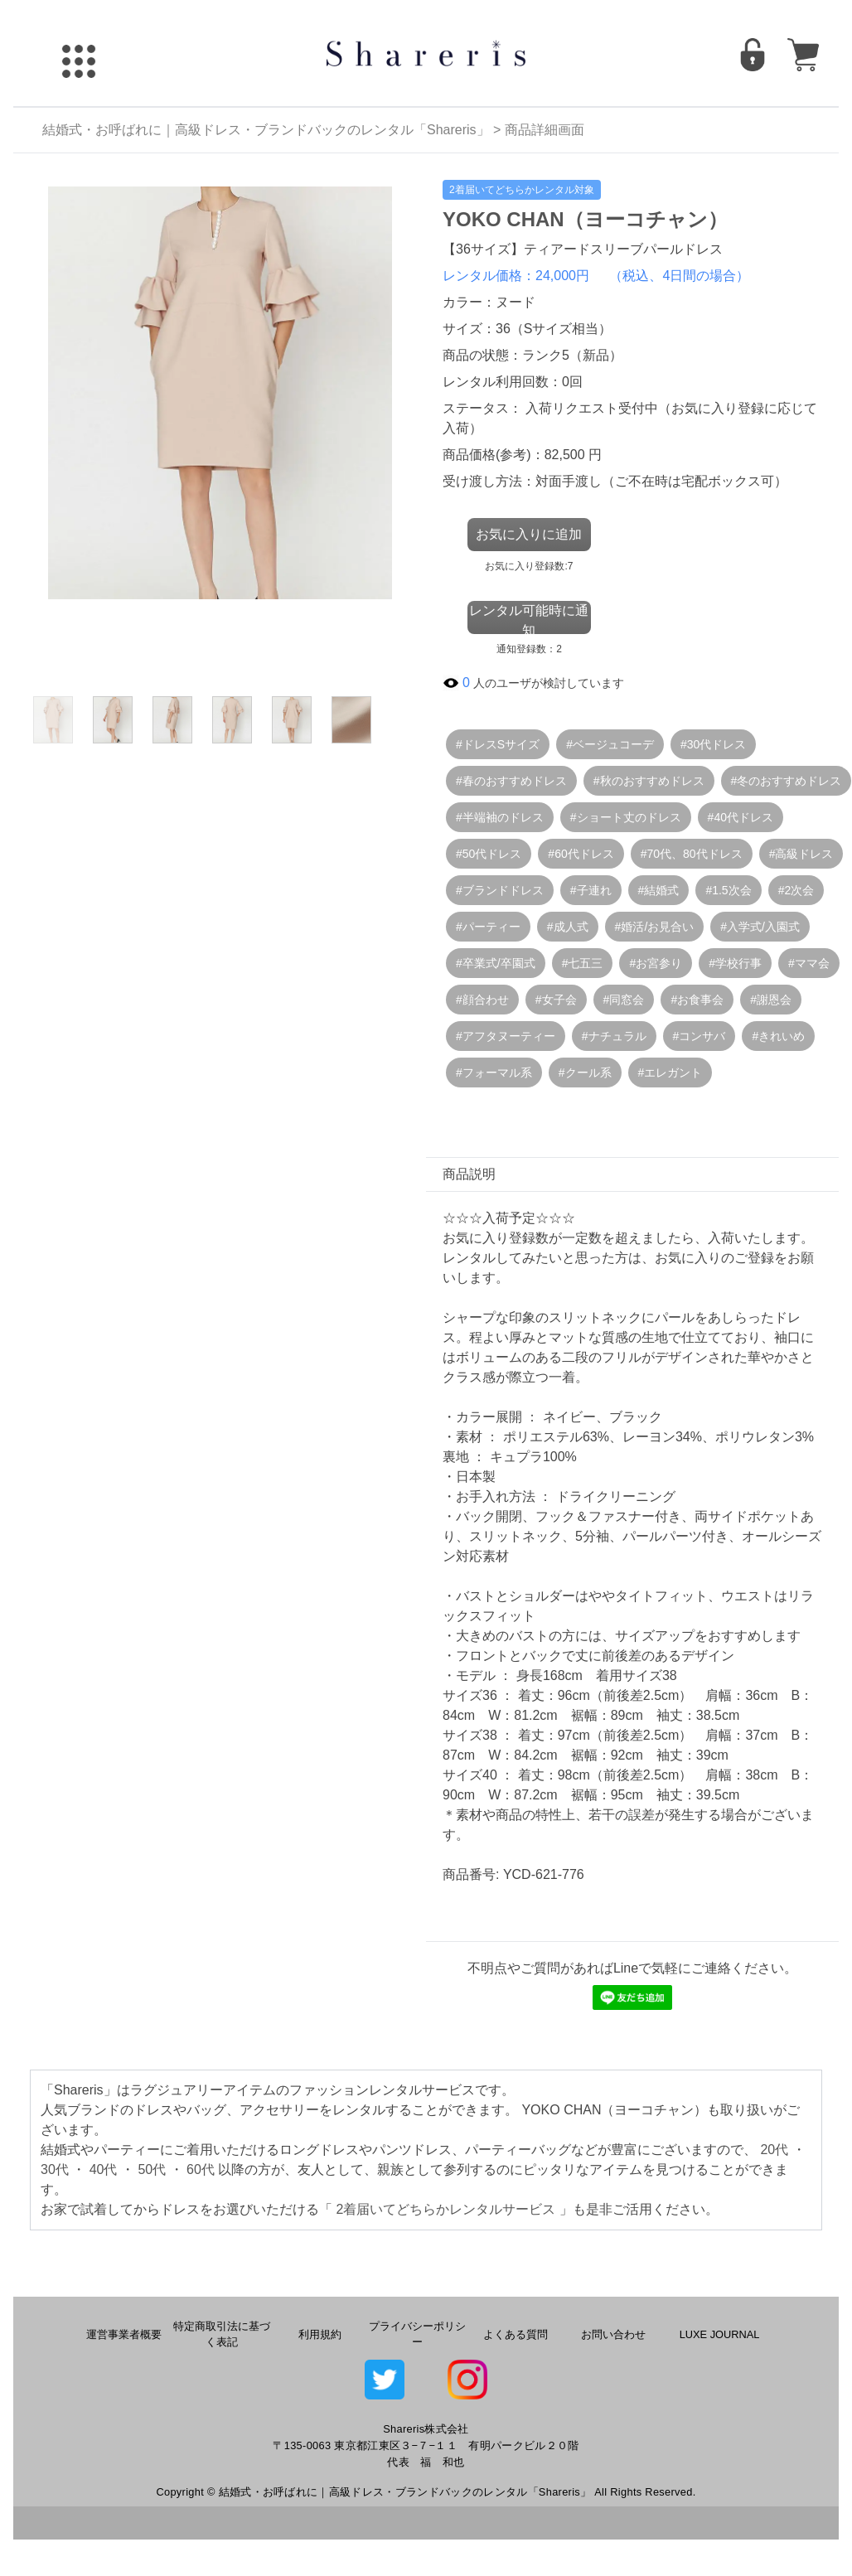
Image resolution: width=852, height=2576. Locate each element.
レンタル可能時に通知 (528, 618)
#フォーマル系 (494, 1072)
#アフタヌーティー (505, 1036)
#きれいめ (778, 1036)
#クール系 (585, 1072)
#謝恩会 (770, 999)
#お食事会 (697, 999)
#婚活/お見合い (655, 926)
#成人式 (567, 926)
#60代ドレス (580, 853)
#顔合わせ (482, 999)
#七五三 (582, 963)
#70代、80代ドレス (692, 853)
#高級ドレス (801, 853)
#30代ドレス (713, 744)
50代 (152, 2169)
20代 (774, 2150)
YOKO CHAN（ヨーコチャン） (585, 219)
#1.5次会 (728, 890)
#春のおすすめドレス (511, 780)
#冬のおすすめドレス (786, 780)
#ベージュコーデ (610, 744)
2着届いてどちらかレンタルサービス (445, 2209)
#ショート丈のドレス (625, 817)
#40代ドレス (740, 817)
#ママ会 (809, 963)
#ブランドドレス (500, 890)
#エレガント (670, 1072)
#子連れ (591, 890)
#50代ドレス (488, 853)
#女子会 (556, 999)
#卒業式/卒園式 (495, 963)
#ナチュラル (614, 1036)
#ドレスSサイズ (498, 744)
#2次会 (796, 890)
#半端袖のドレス (500, 817)
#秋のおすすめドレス (648, 780)
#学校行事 (735, 963)
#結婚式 (659, 890)
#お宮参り (655, 963)
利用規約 (319, 2334)
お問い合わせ (613, 2334)
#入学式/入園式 (760, 926)
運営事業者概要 (124, 2334)
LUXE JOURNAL (720, 2334)
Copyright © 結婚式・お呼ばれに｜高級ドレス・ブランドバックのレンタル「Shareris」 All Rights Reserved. (425, 2492)
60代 (200, 2169)
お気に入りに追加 (529, 534)
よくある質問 (515, 2334)
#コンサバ (699, 1036)
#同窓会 (624, 999)
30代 (55, 2169)
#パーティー (488, 926)
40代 (104, 2169)
